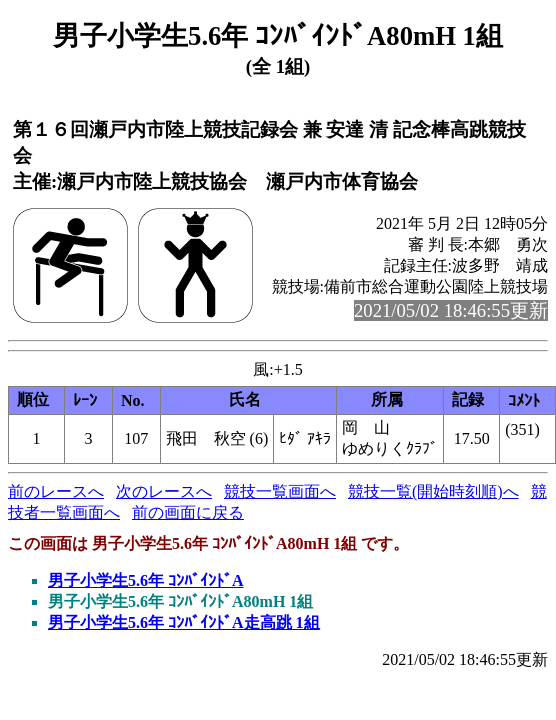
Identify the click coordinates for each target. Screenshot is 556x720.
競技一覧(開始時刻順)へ (433, 491)
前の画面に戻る (188, 512)
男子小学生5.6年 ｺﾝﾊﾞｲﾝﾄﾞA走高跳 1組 (184, 622)
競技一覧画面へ (280, 491)
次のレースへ (164, 491)
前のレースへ (56, 491)
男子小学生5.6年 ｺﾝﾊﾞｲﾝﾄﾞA (146, 580)
